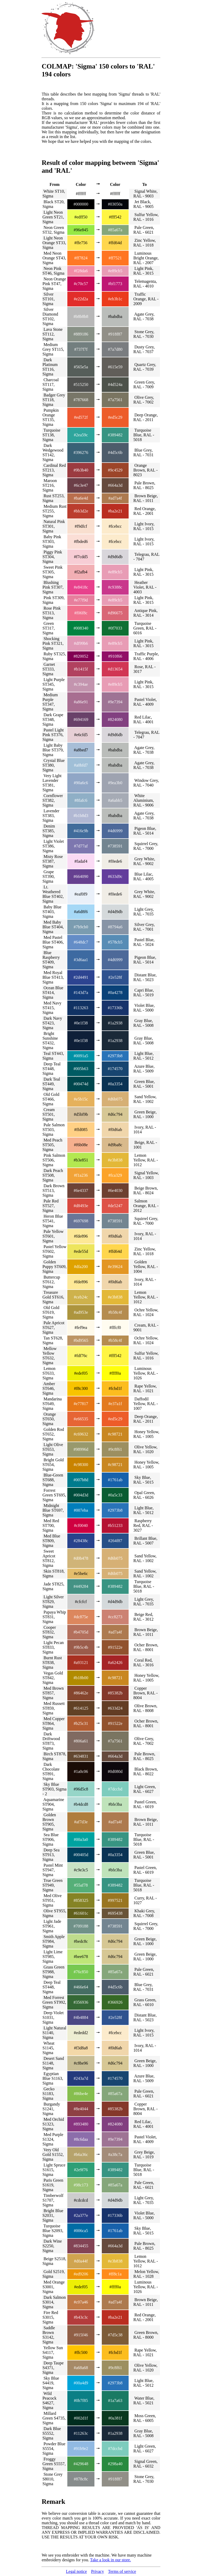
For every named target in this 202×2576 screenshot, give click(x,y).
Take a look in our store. (110, 2560)
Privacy (97, 2571)
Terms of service (122, 2571)
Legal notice (76, 2571)
